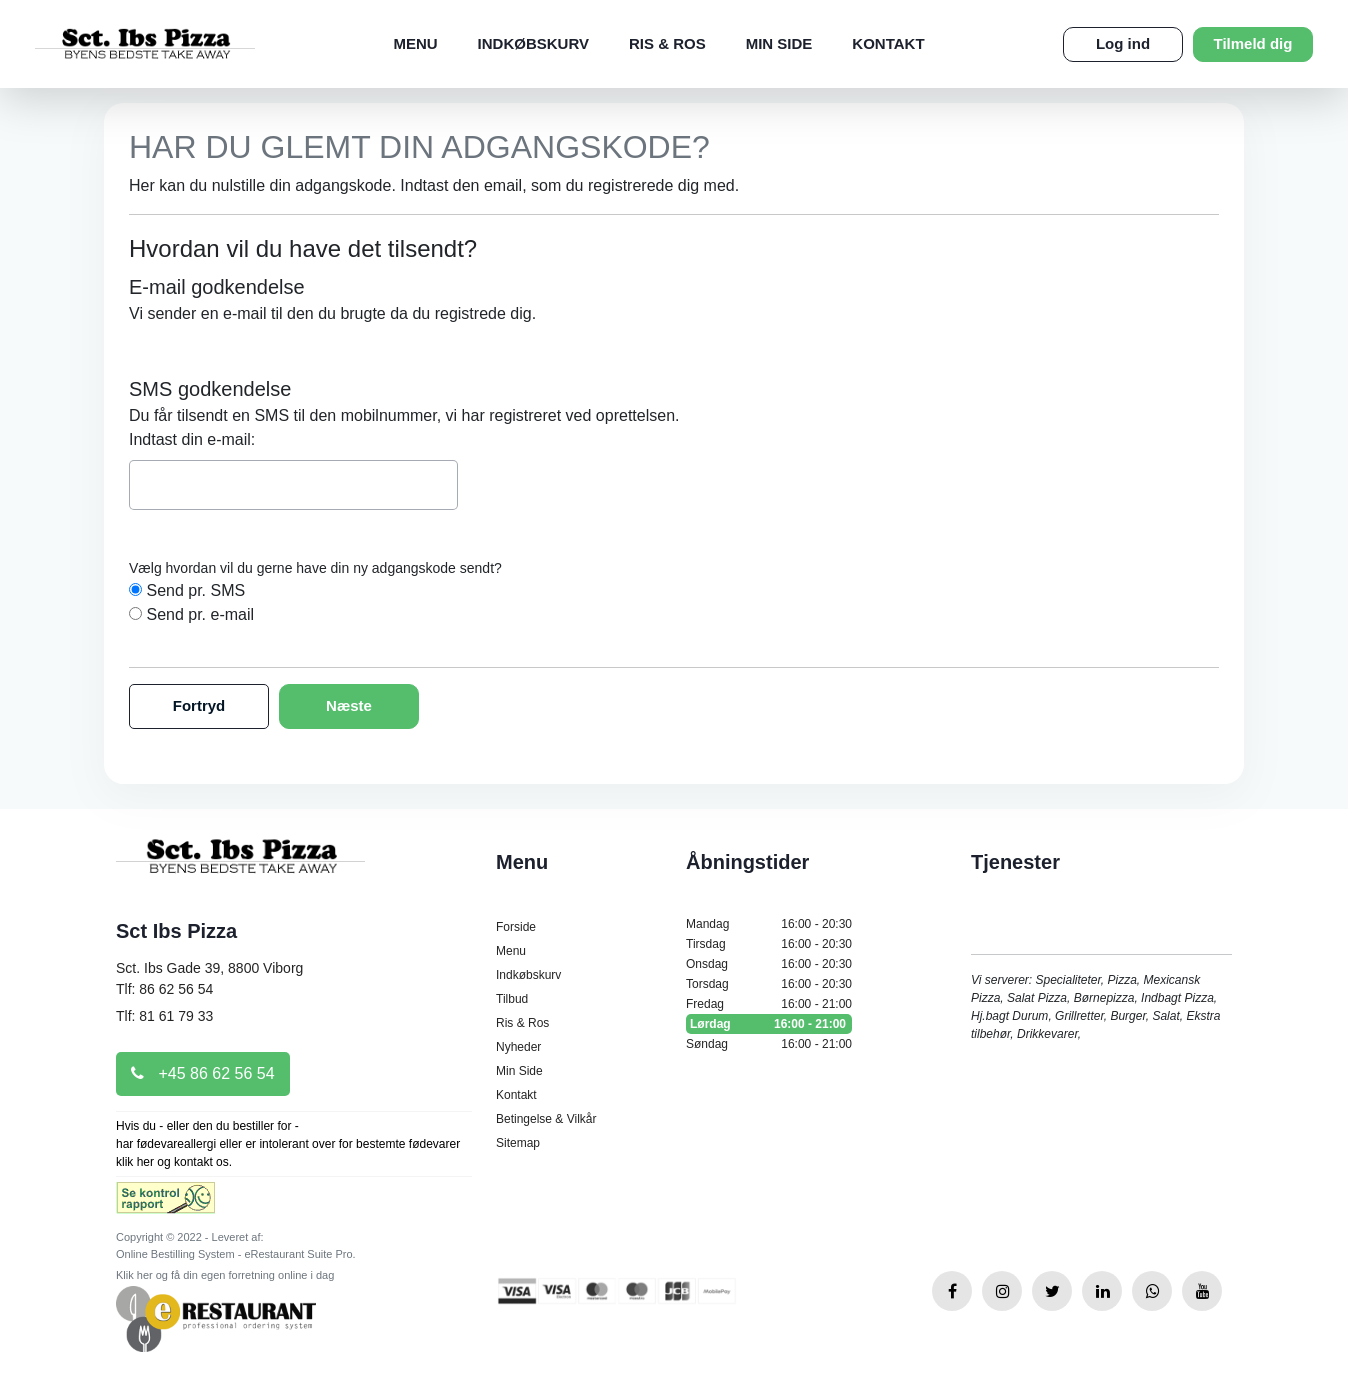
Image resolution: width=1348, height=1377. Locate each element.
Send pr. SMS (195, 590)
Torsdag (769, 984)
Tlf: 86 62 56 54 (164, 989)
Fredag (769, 1004)
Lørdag (769, 1024)
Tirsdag (769, 944)
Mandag (769, 924)
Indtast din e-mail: (192, 439)
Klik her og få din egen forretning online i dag (225, 1275)
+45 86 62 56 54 (203, 1073)
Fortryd (199, 705)
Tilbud (512, 999)
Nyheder (518, 1047)
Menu (415, 43)
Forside (516, 927)
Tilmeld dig (1253, 43)
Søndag (769, 1044)
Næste (349, 705)
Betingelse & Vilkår (546, 1119)
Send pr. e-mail (200, 614)
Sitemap (518, 1143)
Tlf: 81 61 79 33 (164, 1016)
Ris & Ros (667, 43)
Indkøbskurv (533, 43)
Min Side (779, 43)
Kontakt (888, 43)
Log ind (1123, 43)
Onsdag (769, 964)
